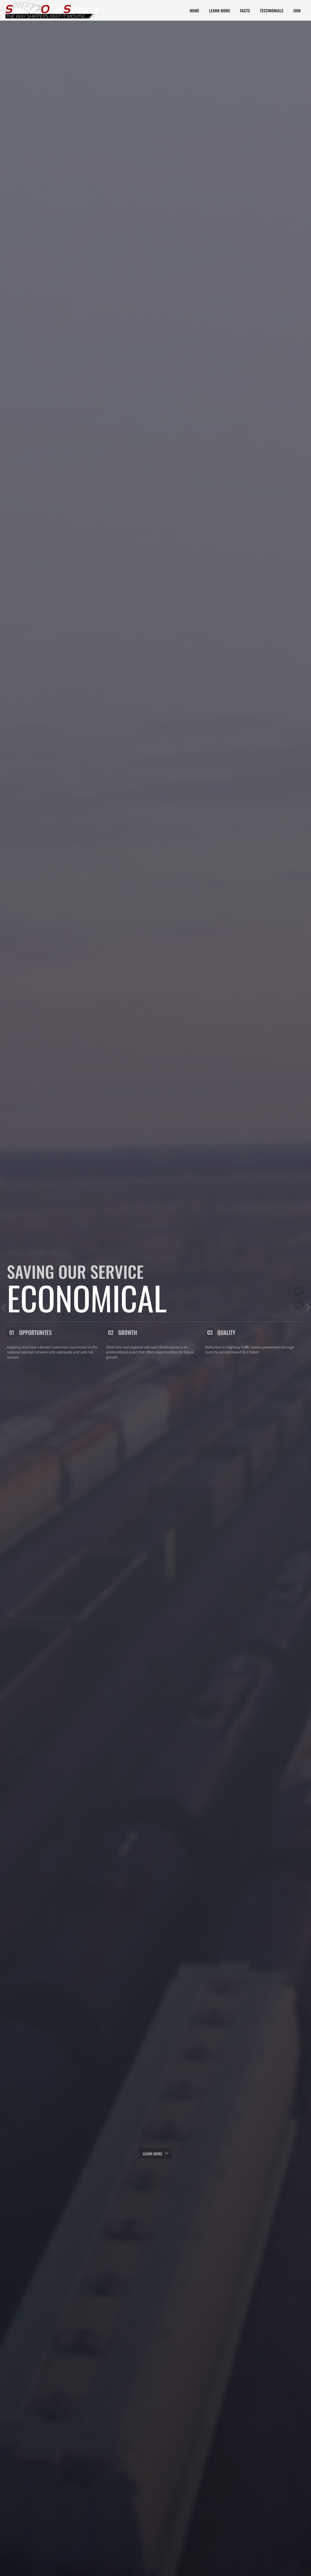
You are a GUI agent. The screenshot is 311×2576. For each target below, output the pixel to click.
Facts (245, 10)
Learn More (219, 10)
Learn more (155, 2153)
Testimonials (271, 10)
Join (297, 10)
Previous (299, 1291)
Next (299, 1304)
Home (194, 10)
